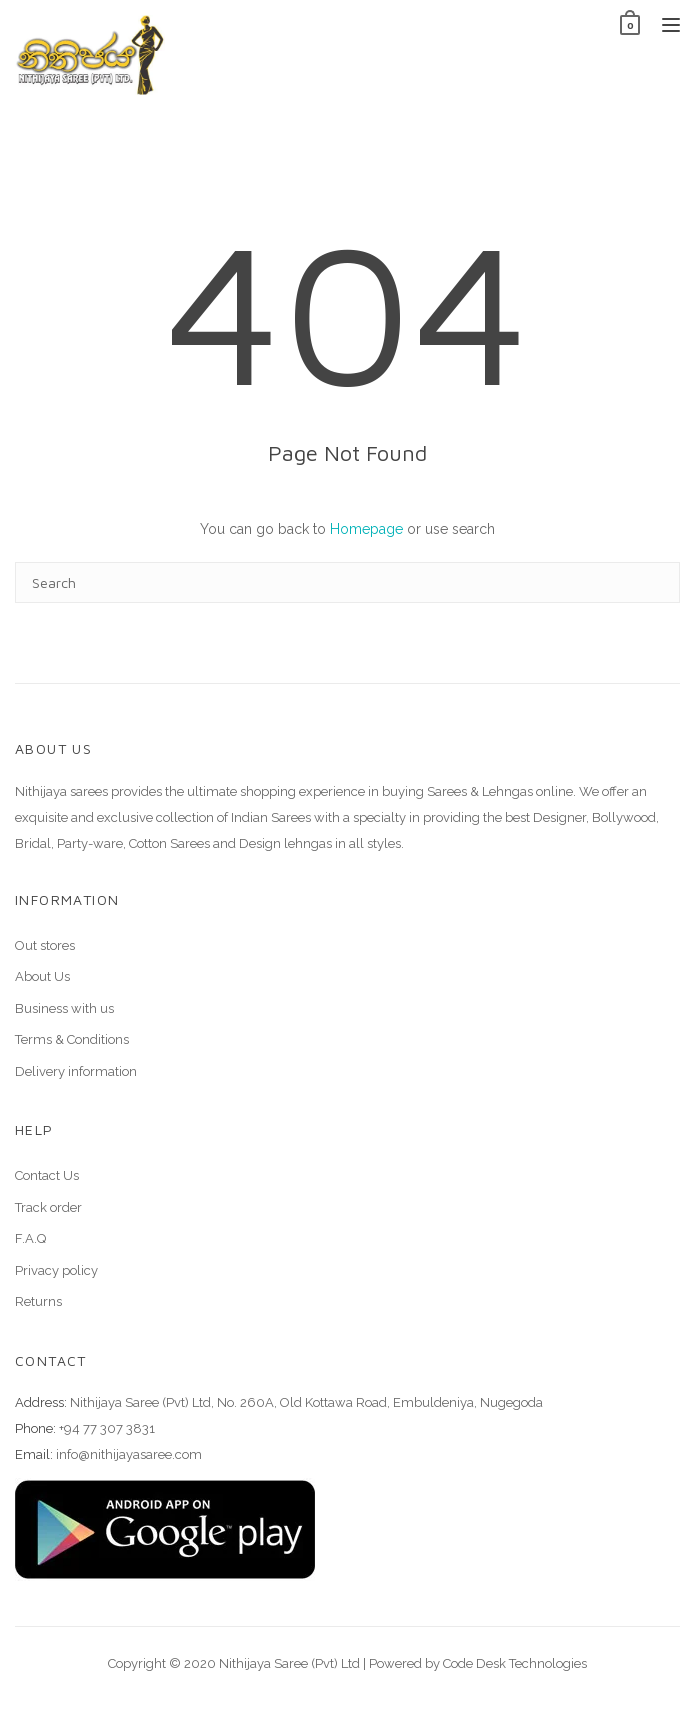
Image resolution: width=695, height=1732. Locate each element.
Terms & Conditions (72, 1039)
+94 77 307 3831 (107, 1428)
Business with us (64, 1008)
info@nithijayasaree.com (129, 1454)
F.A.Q (30, 1238)
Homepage (366, 529)
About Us (42, 976)
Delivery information (76, 1071)
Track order (48, 1207)
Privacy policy (56, 1270)
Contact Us (47, 1175)
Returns (38, 1301)
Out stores (45, 945)
